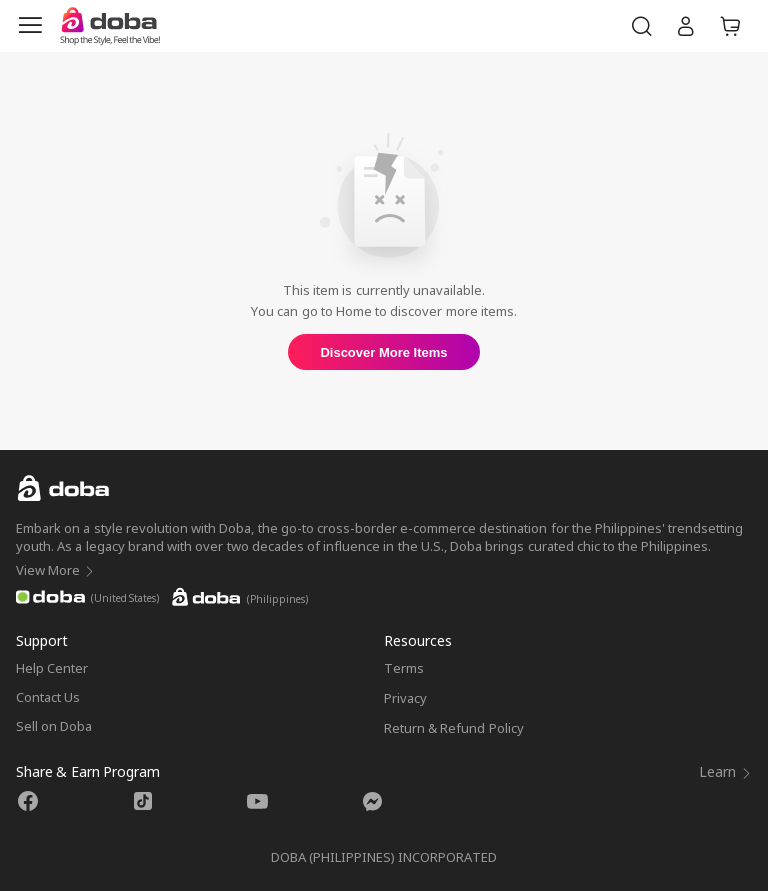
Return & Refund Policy (454, 728)
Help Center (52, 668)
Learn (725, 771)
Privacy (405, 698)
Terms (404, 668)
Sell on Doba (54, 726)
